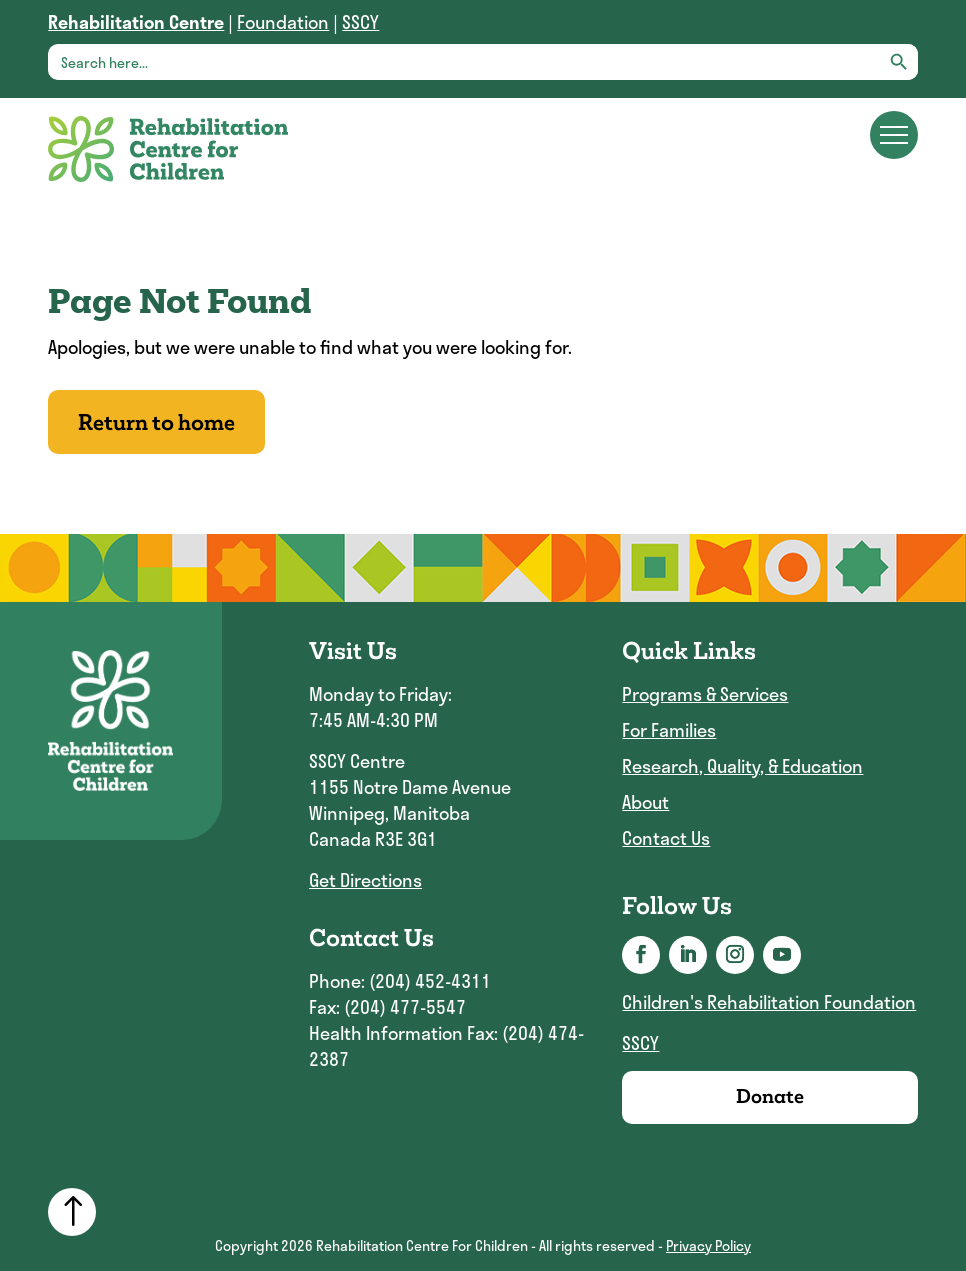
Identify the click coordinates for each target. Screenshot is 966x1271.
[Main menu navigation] (894, 135)
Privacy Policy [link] (708, 1245)
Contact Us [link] (666, 838)
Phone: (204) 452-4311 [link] (400, 981)
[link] (136, 22)
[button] (641, 955)
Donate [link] (770, 1096)
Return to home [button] (156, 422)
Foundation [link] (283, 22)
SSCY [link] (360, 22)
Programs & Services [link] (705, 694)
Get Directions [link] (365, 880)
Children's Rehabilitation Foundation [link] (769, 1002)
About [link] (645, 802)
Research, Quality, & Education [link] (742, 766)
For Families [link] (669, 730)
